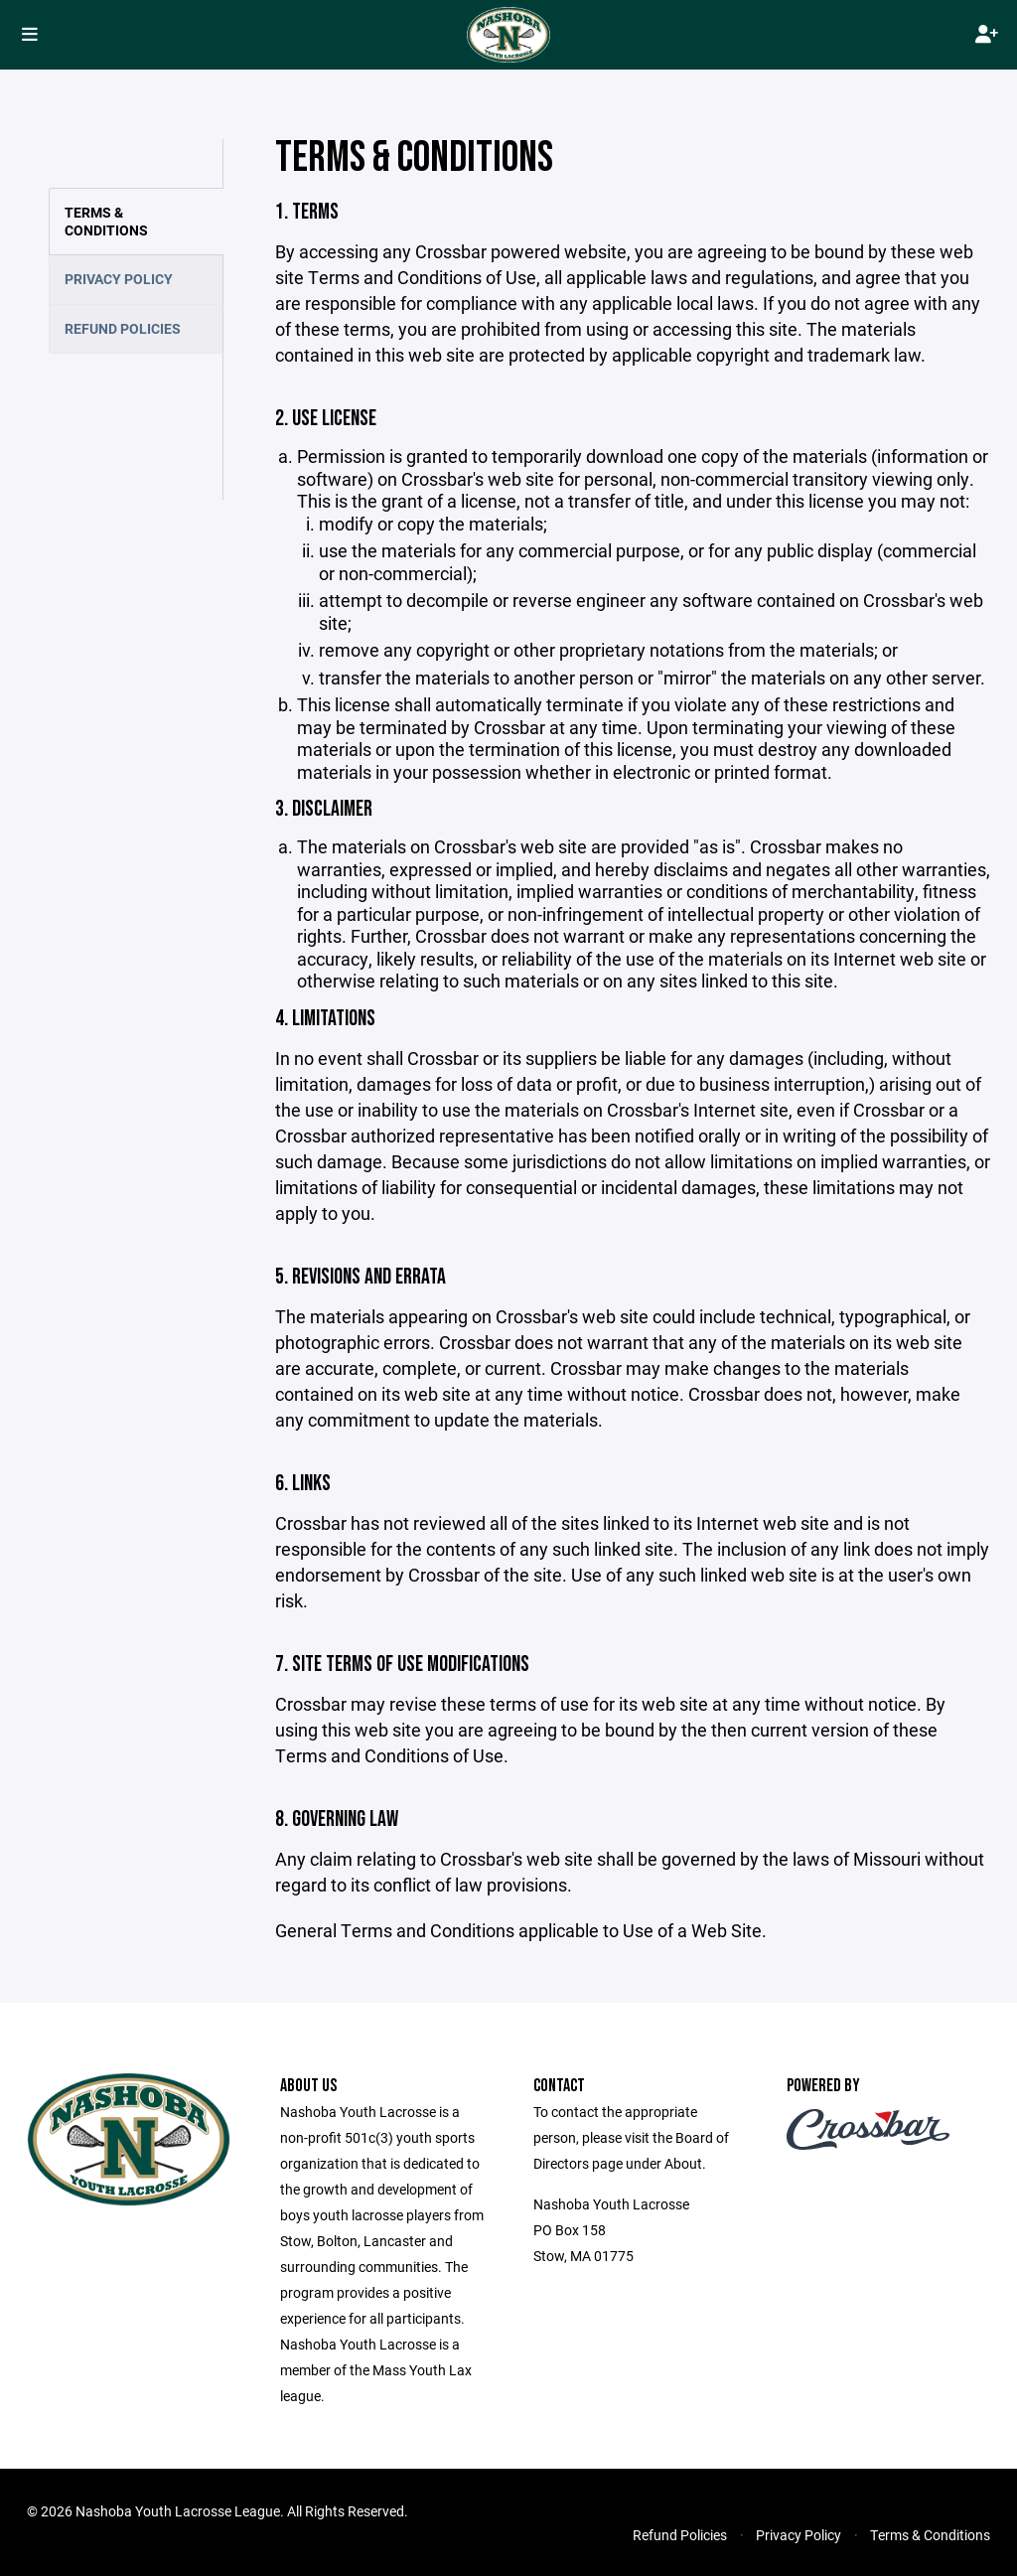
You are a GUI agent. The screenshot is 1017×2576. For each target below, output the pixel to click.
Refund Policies (123, 328)
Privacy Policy (119, 278)
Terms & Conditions (106, 221)
